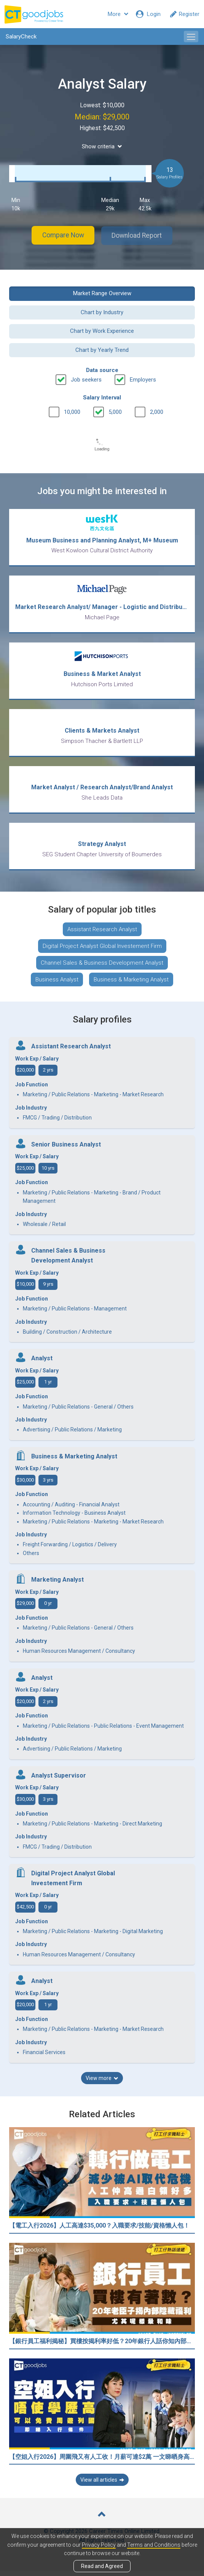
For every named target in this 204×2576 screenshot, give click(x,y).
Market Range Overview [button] (102, 292)
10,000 (72, 411)
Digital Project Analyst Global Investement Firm (102, 951)
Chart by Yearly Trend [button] (102, 349)
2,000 (156, 411)
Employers (143, 378)
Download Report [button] (140, 235)
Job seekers (86, 378)
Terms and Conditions (153, 2545)
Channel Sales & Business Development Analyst (102, 967)
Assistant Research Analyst (102, 934)
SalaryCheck (21, 36)
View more (102, 2083)
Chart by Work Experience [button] (102, 330)
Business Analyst (56, 984)
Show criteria (102, 146)
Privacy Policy (99, 2545)
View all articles (102, 2485)
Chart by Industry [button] (102, 311)
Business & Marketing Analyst (131, 984)
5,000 (115, 411)
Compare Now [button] (60, 235)
